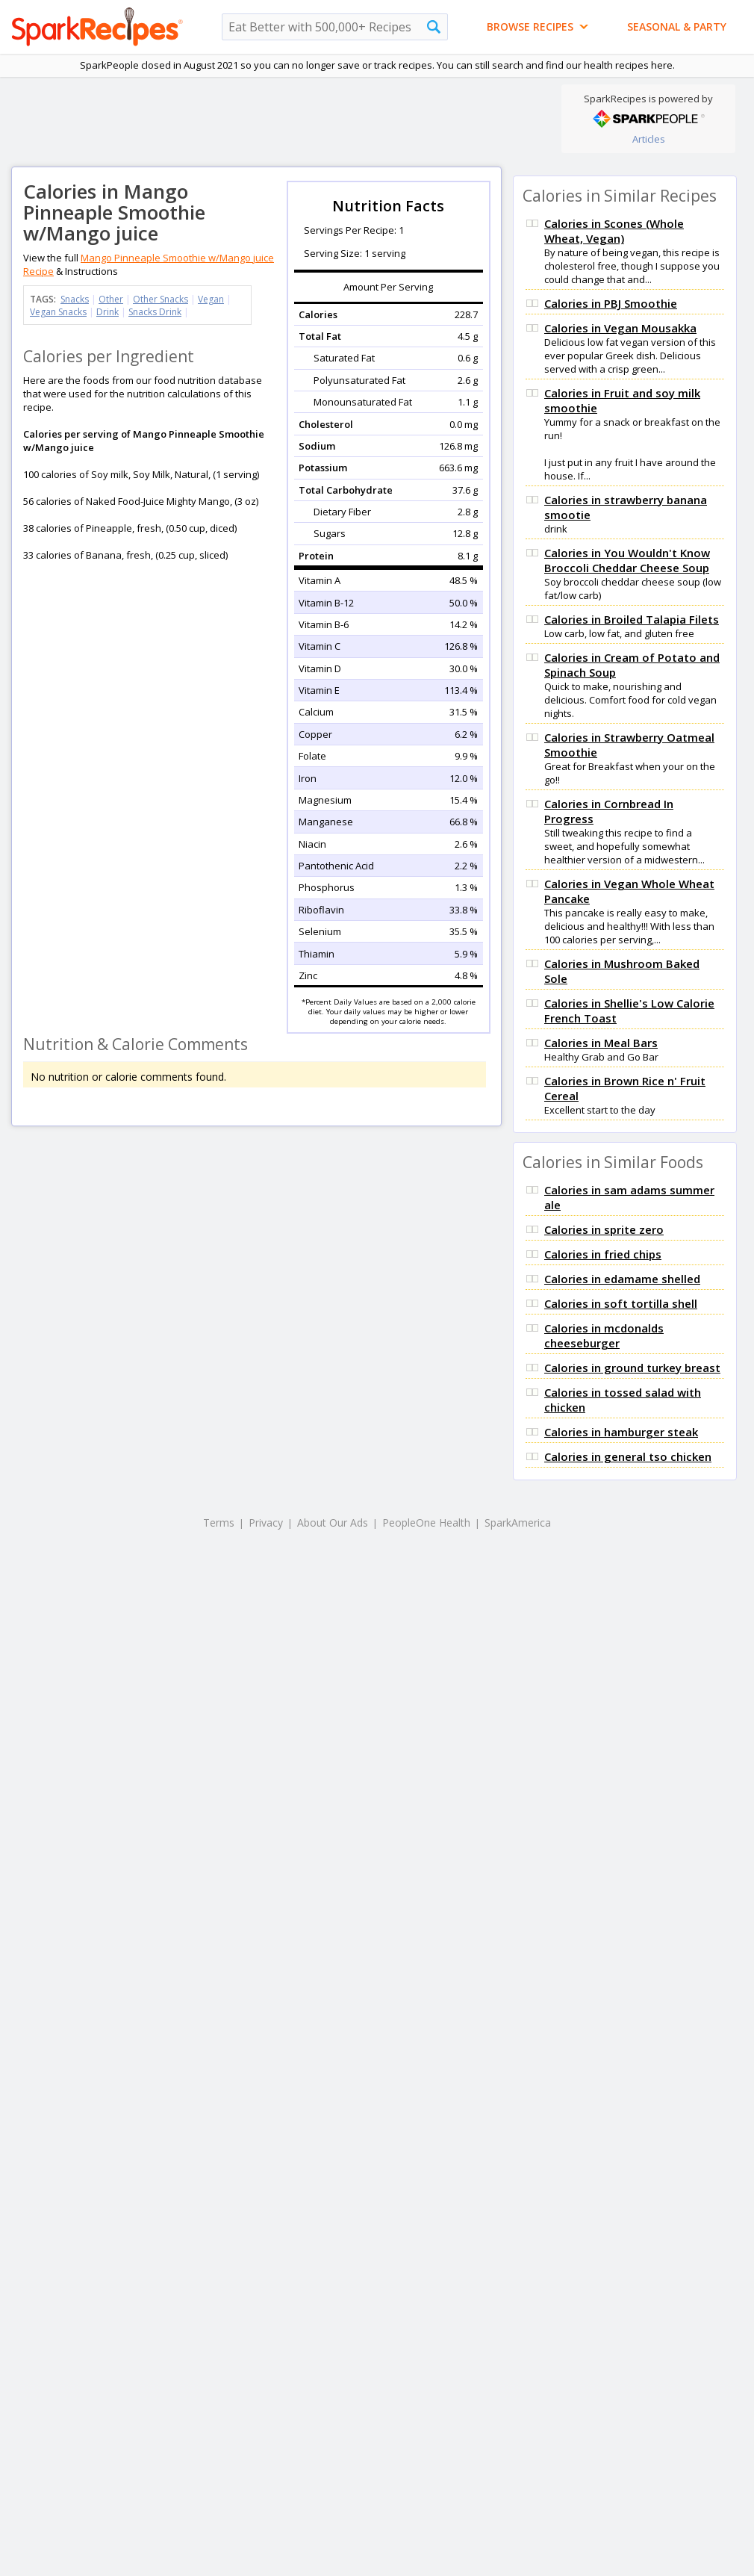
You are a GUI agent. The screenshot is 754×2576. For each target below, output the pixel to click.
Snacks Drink (154, 311)
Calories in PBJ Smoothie (610, 303)
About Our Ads (332, 1522)
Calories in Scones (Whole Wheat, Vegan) (614, 231)
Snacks (74, 299)
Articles (648, 139)
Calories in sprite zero (604, 1229)
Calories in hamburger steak (621, 1431)
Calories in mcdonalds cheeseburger (604, 1335)
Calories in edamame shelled (622, 1278)
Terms (218, 1522)
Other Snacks (160, 299)
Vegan (211, 299)
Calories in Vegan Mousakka (620, 327)
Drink (107, 311)
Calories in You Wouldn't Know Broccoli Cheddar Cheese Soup (627, 560)
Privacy (266, 1522)
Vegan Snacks (58, 311)
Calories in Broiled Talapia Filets (631, 619)
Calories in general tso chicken (627, 1456)
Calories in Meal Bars (601, 1042)
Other (111, 299)
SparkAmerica (518, 1522)
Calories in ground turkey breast (632, 1367)
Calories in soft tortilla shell (620, 1303)
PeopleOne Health (426, 1522)
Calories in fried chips (602, 1254)
